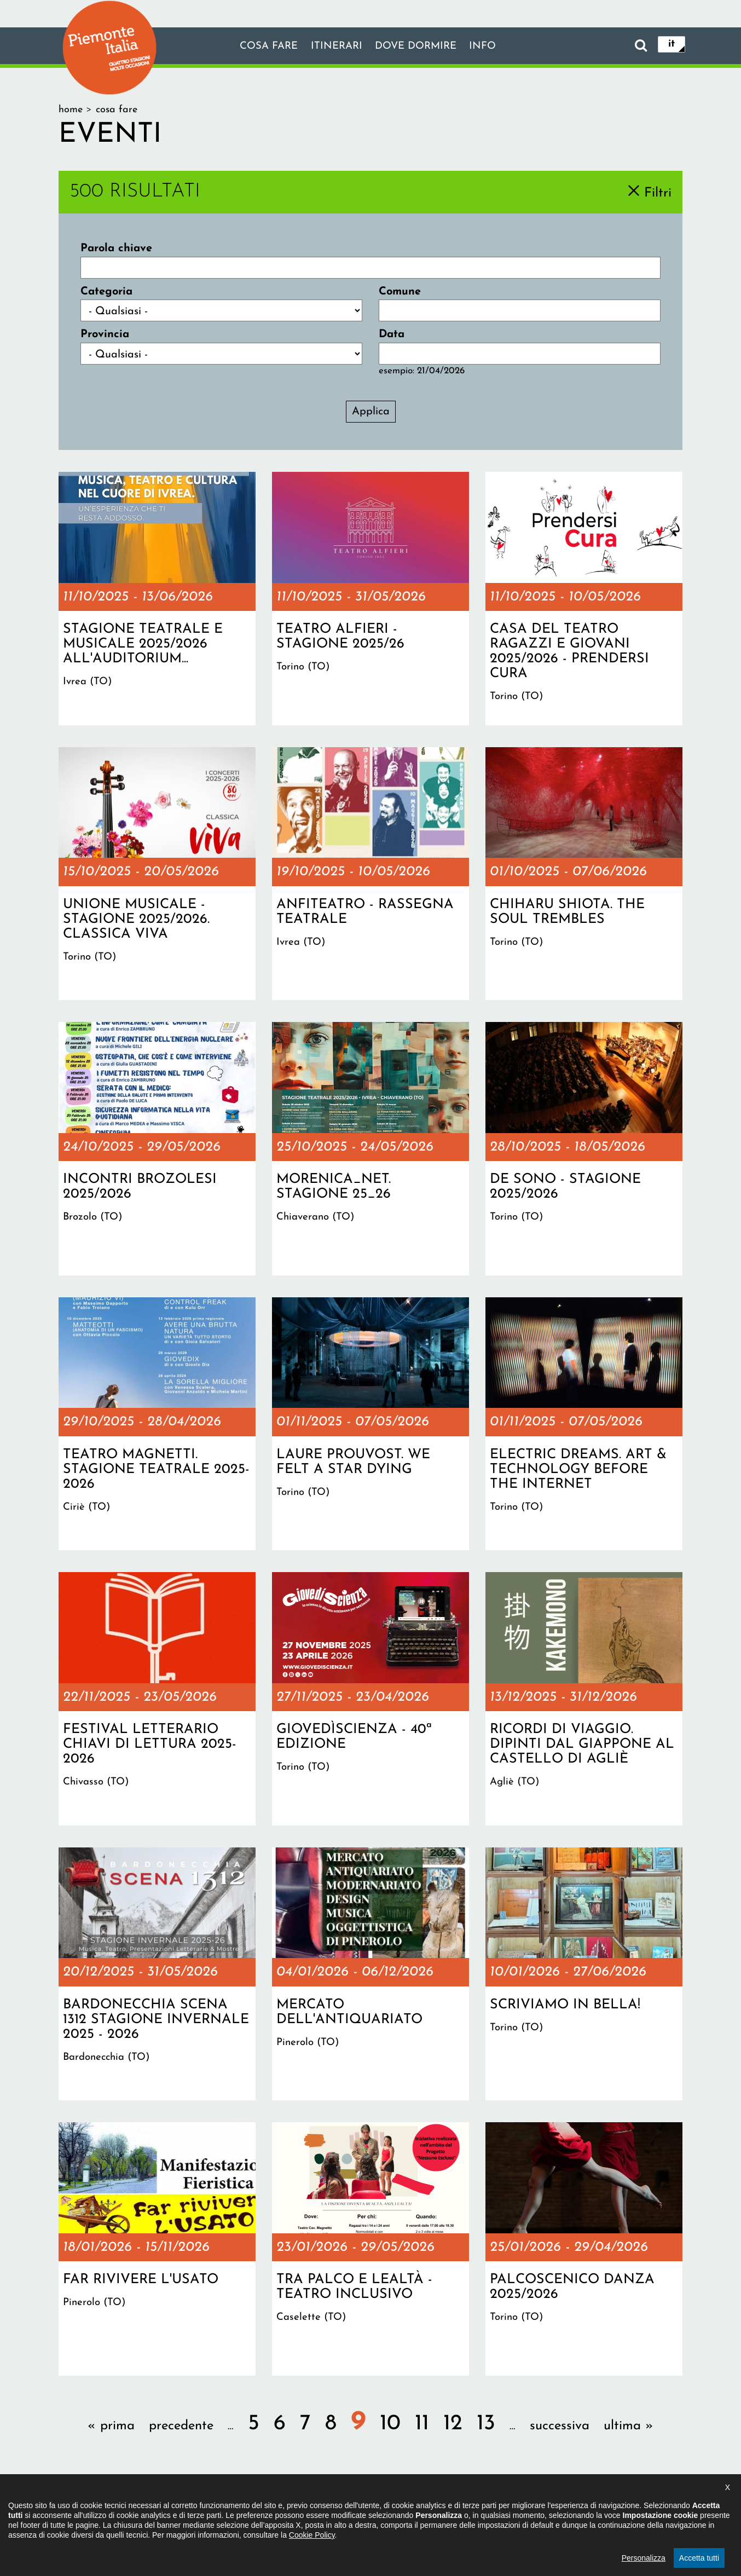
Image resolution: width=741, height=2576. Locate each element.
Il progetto (212, 2508)
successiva (559, 2426)
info (490, 46)
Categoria (106, 291)
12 (452, 2424)
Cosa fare (262, 46)
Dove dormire (418, 46)
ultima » (628, 2426)
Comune (400, 291)
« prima (111, 2426)
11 (422, 2424)
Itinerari (334, 46)
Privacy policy (415, 2508)
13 (486, 2424)
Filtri (657, 193)
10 (390, 2424)
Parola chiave (116, 248)
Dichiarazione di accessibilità (311, 2508)
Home (71, 110)
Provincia (104, 334)
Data (391, 334)
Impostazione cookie (504, 2508)
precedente (181, 2426)
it (671, 44)
